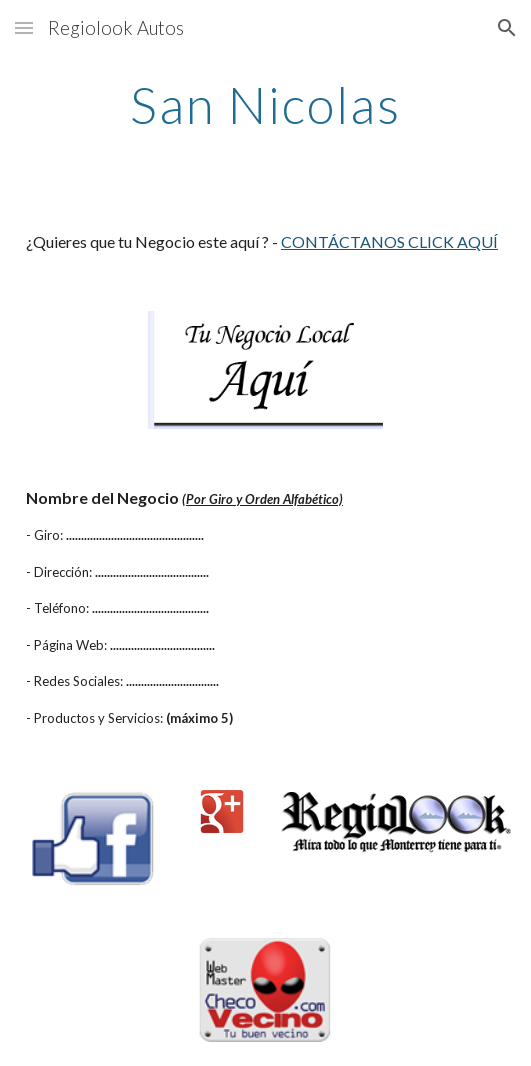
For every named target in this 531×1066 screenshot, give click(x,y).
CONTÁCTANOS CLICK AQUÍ (389, 241)
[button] (24, 27)
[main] (265, 105)
